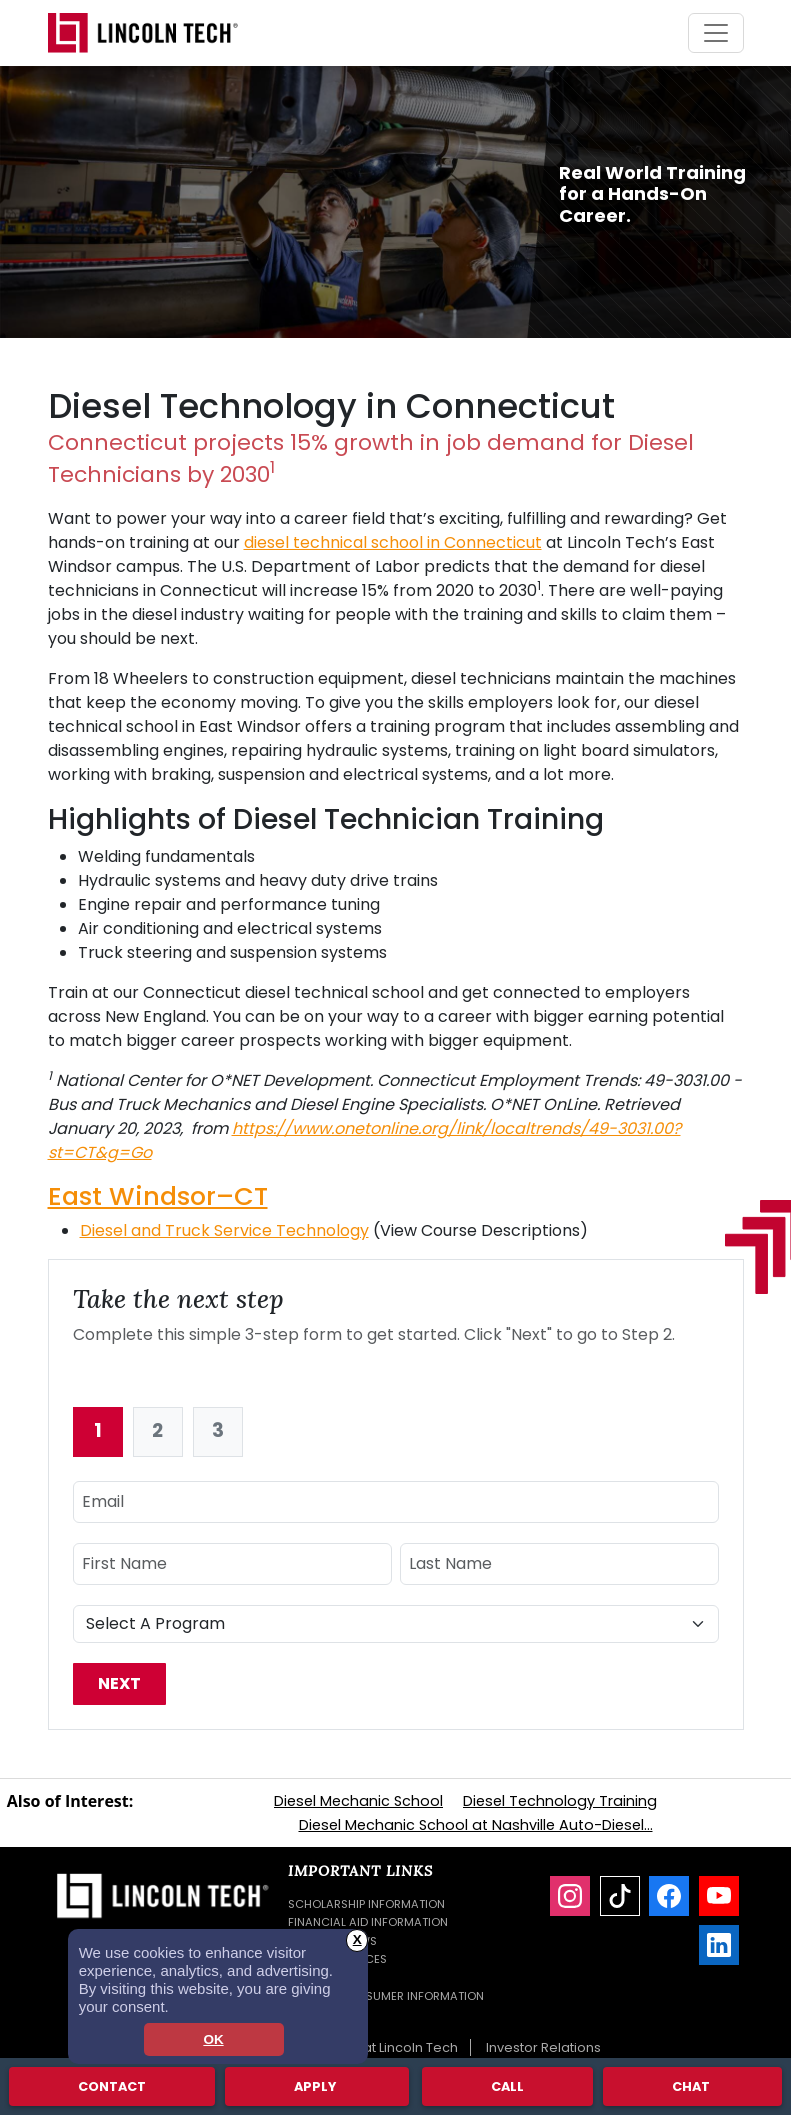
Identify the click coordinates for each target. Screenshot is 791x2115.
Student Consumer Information (386, 1996)
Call (507, 2085)
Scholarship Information (366, 1904)
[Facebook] (669, 1896)
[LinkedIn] (719, 1945)
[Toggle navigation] (716, 33)
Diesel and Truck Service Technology (224, 1230)
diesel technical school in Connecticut (393, 542)
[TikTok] (620, 1896)
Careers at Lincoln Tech (382, 2047)
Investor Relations (543, 2047)
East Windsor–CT (158, 1196)
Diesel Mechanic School (358, 1801)
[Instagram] (570, 1896)
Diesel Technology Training (560, 1801)
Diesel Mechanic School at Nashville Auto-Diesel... (476, 1825)
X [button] (357, 1939)
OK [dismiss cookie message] (213, 2039)
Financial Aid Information (368, 1922)
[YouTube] (719, 1896)
